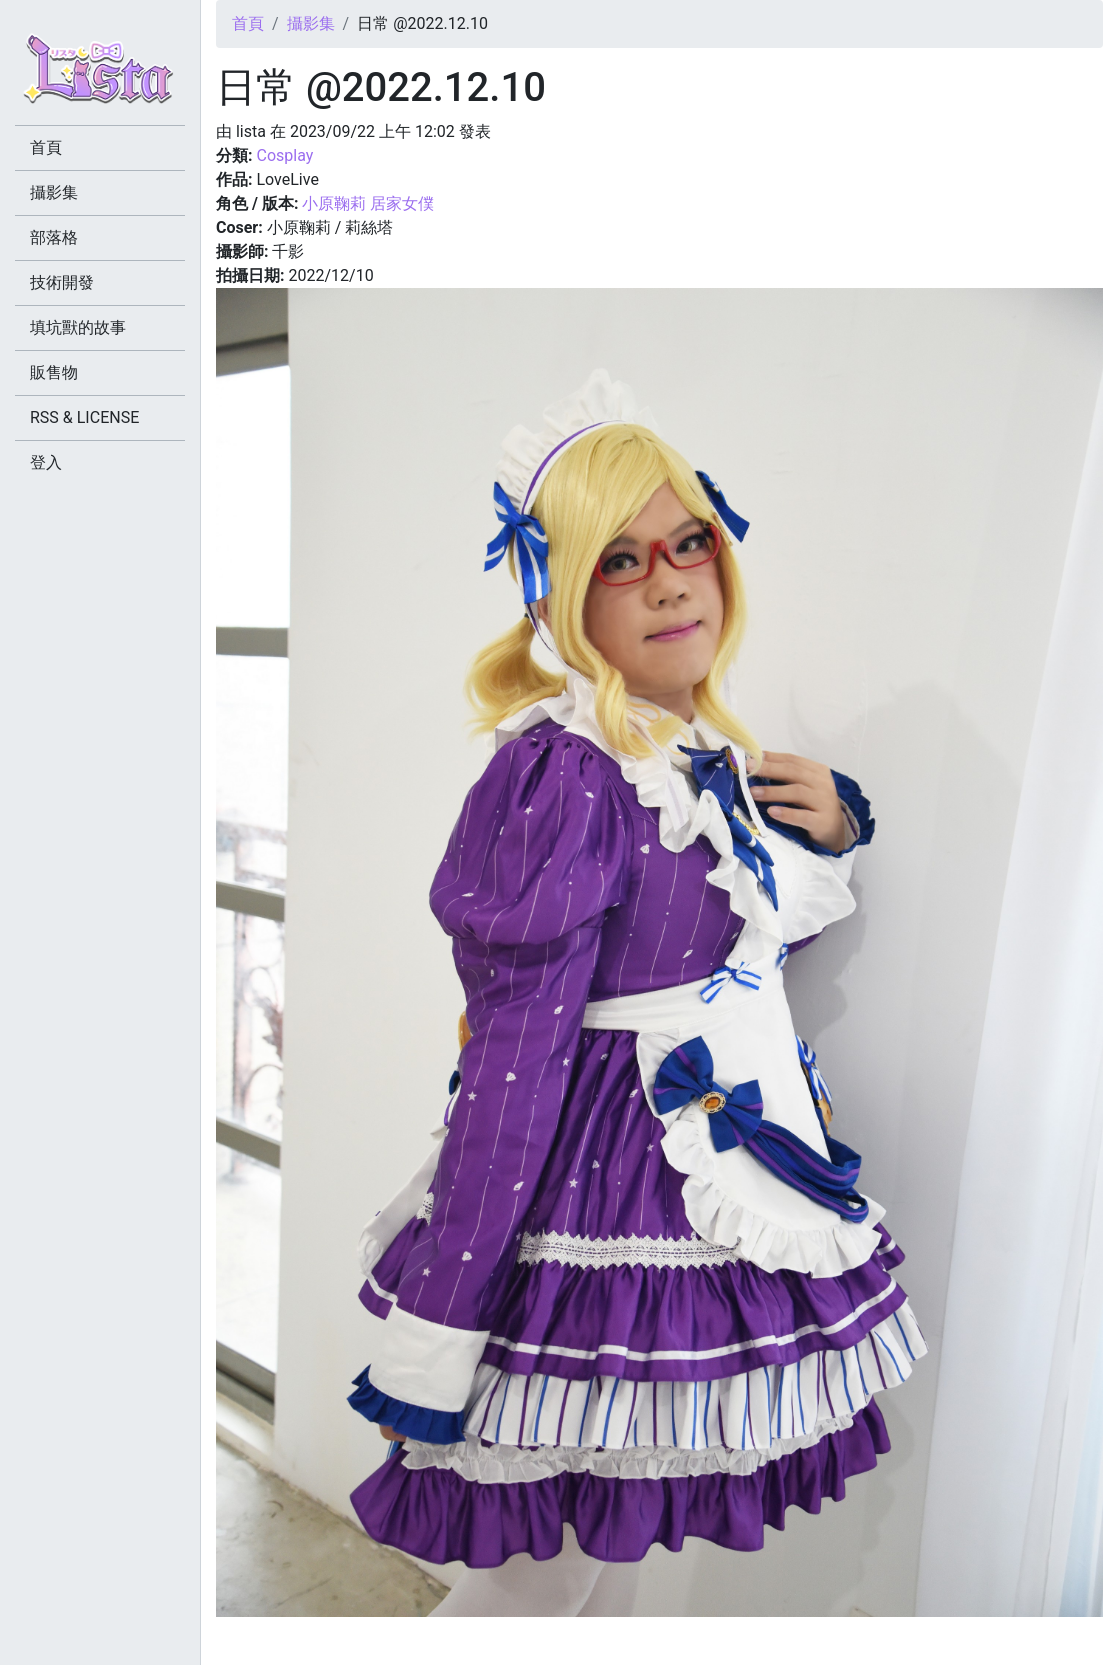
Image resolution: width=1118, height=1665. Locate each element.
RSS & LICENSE (84, 417)
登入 (46, 462)
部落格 (54, 237)
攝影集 (311, 23)
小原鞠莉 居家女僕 (368, 203)
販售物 (54, 372)
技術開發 (62, 282)
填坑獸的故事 (78, 327)
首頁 (248, 23)
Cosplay (284, 155)
